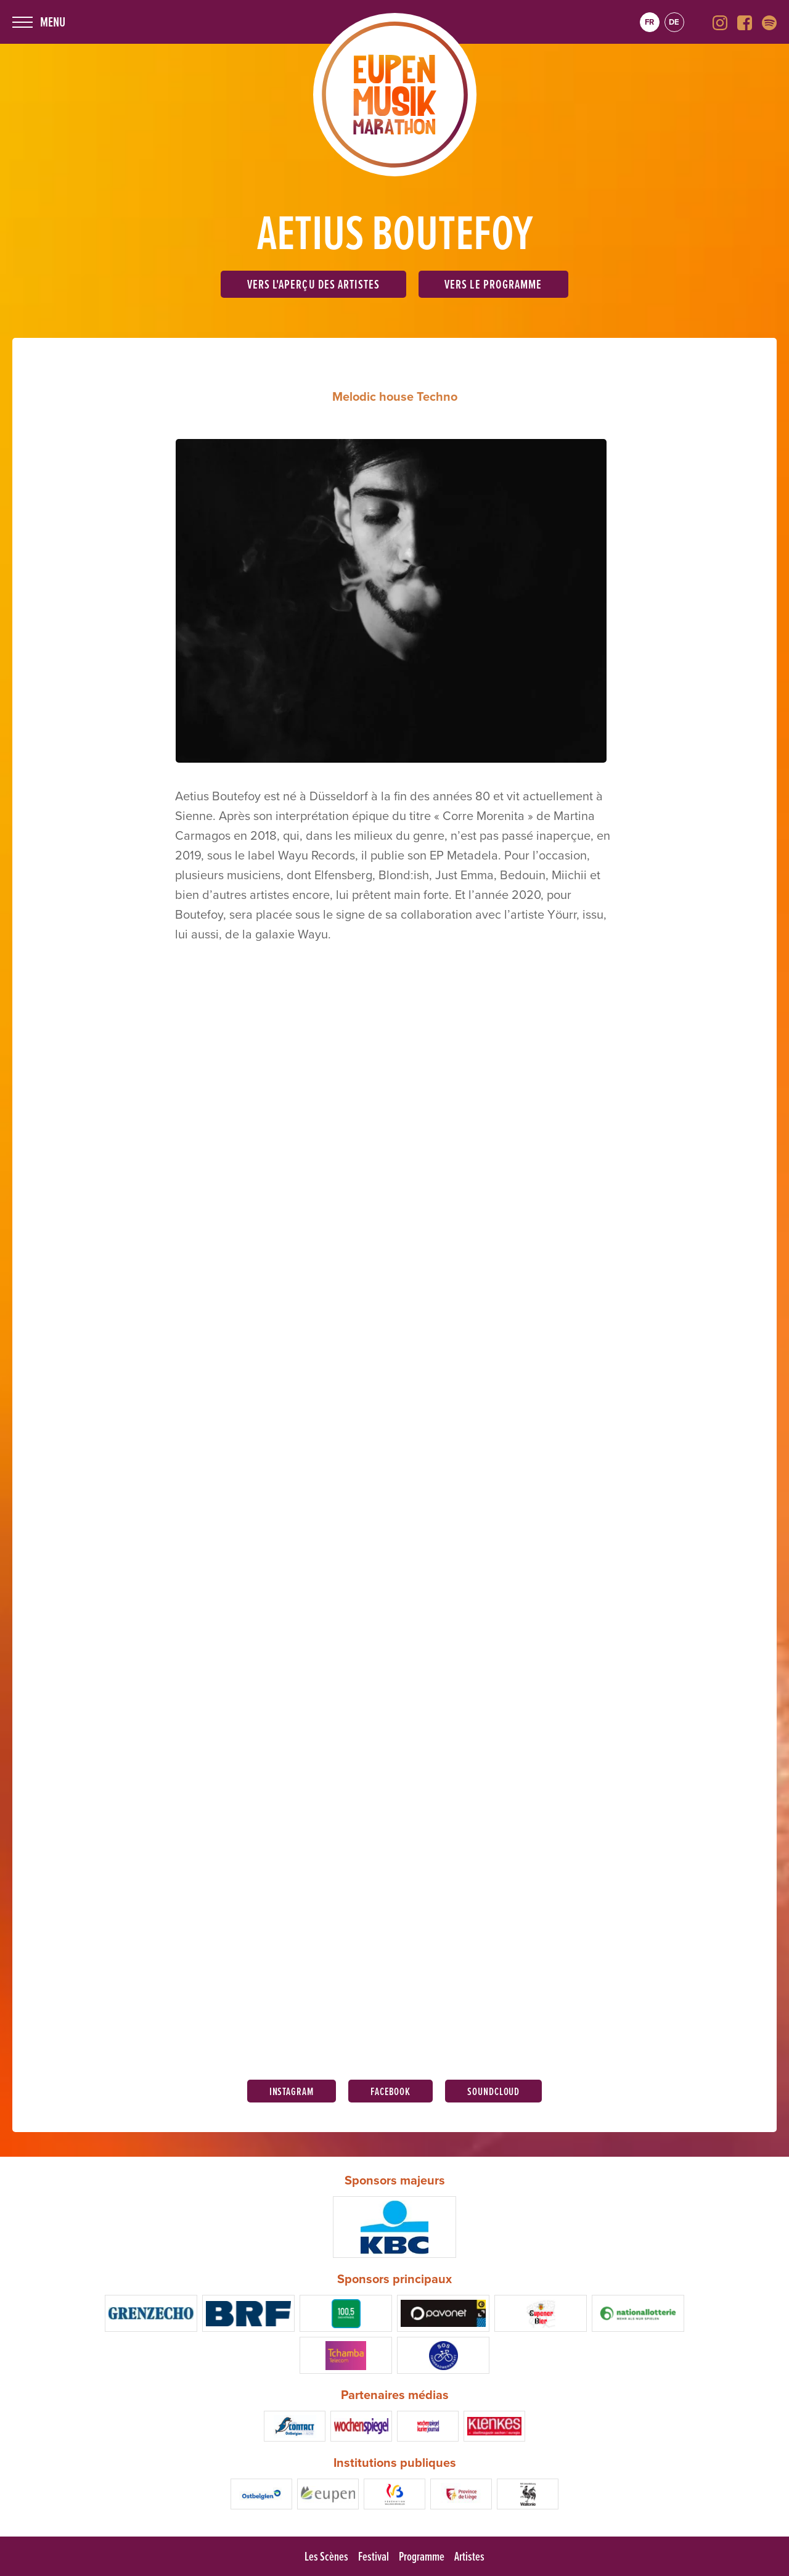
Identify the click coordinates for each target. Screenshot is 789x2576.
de (674, 22)
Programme (421, 2556)
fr (649, 22)
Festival (373, 2556)
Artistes (469, 2556)
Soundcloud (493, 2091)
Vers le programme (493, 284)
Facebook (390, 2091)
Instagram (291, 2091)
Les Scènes (326, 2556)
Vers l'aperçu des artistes (313, 284)
